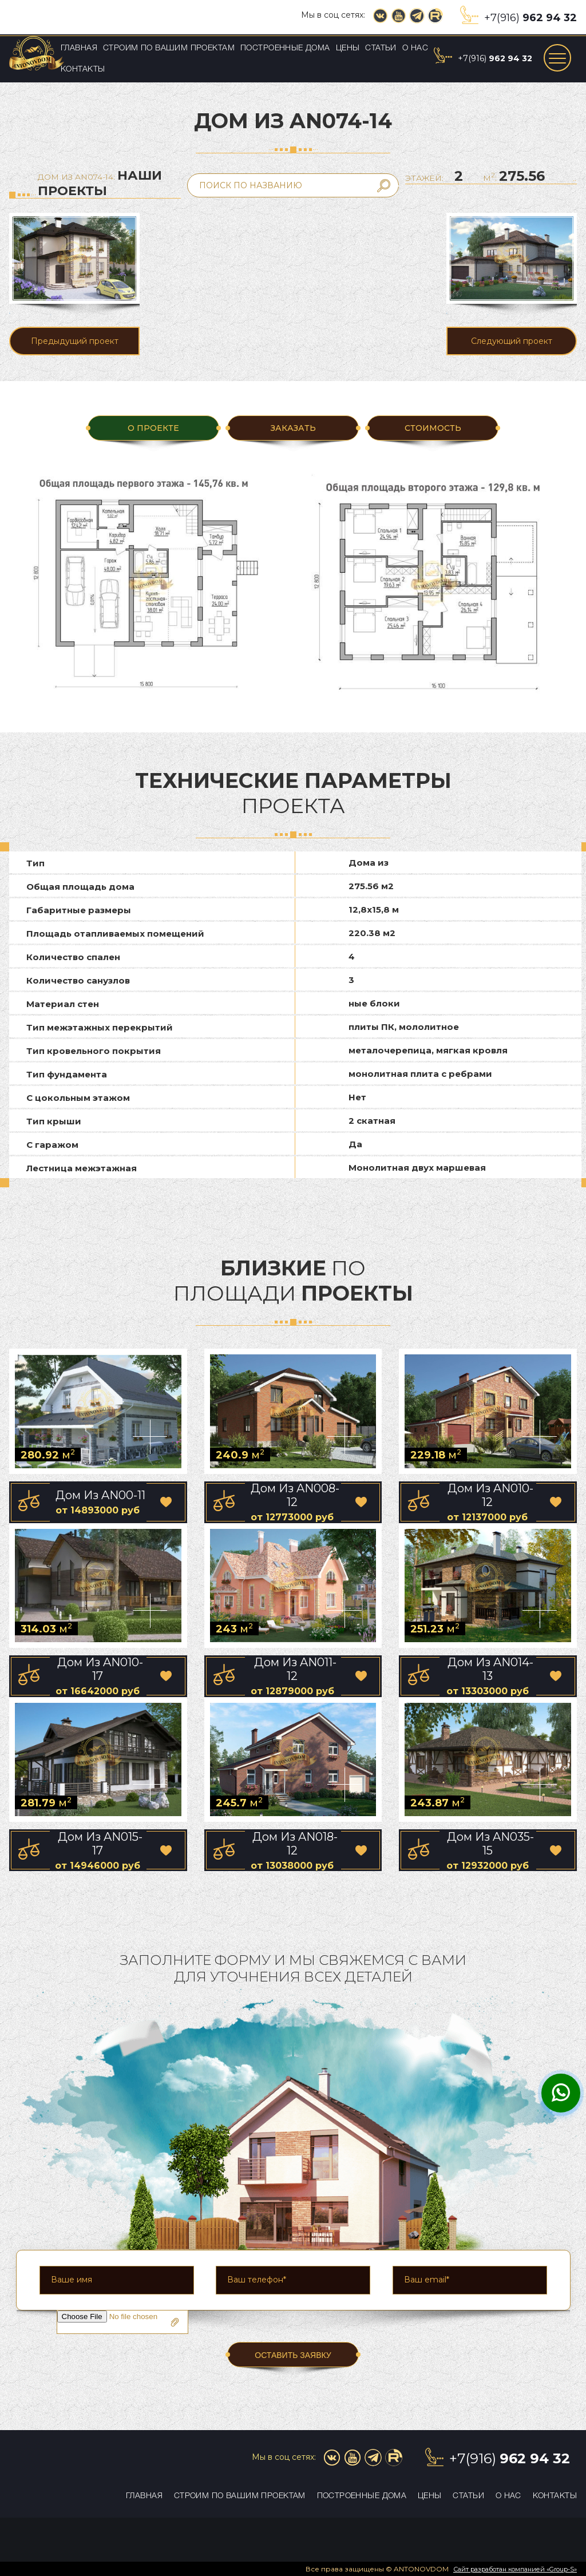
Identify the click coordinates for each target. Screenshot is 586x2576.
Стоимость (432, 428)
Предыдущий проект (74, 341)
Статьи (381, 48)
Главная (79, 48)
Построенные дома (285, 48)
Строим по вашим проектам (169, 48)
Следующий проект (511, 341)
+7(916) (530, 17)
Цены (348, 48)
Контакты (83, 69)
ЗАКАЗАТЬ (293, 428)
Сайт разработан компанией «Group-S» (515, 2569)
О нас (415, 48)
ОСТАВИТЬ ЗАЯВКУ (293, 2355)
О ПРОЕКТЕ (153, 428)
